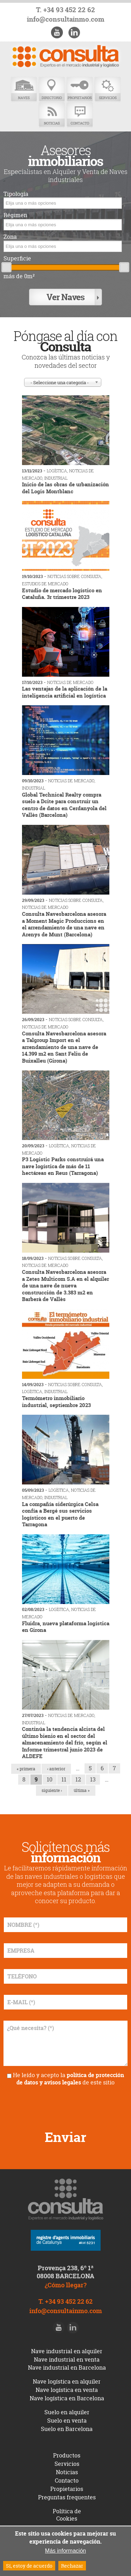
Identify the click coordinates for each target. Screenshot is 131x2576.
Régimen (15, 215)
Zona (10, 237)
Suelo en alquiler (66, 2412)
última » (82, 1790)
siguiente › (52, 1790)
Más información (65, 2551)
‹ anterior (56, 1769)
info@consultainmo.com (65, 19)
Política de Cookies (67, 2514)
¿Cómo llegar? (66, 2285)
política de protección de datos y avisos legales (70, 2078)
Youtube (57, 32)
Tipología (15, 194)
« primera (26, 1769)
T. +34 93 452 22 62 (65, 10)
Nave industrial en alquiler (66, 2351)
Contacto (79, 115)
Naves (23, 89)
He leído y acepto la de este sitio (68, 2078)
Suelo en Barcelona (67, 2429)
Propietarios (79, 89)
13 (93, 1779)
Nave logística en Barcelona (67, 2398)
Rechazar (72, 2565)
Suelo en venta (67, 2420)
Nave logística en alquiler (67, 2381)
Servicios (107, 89)
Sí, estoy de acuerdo (29, 2565)
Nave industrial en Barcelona (67, 2367)
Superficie (17, 258)
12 (78, 1779)
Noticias (51, 115)
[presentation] (66, 2105)
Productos (66, 2455)
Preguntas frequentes (67, 2497)
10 (49, 1779)
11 (63, 1779)
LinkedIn (74, 32)
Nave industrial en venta (67, 2359)
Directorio (51, 89)
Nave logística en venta (67, 2390)
